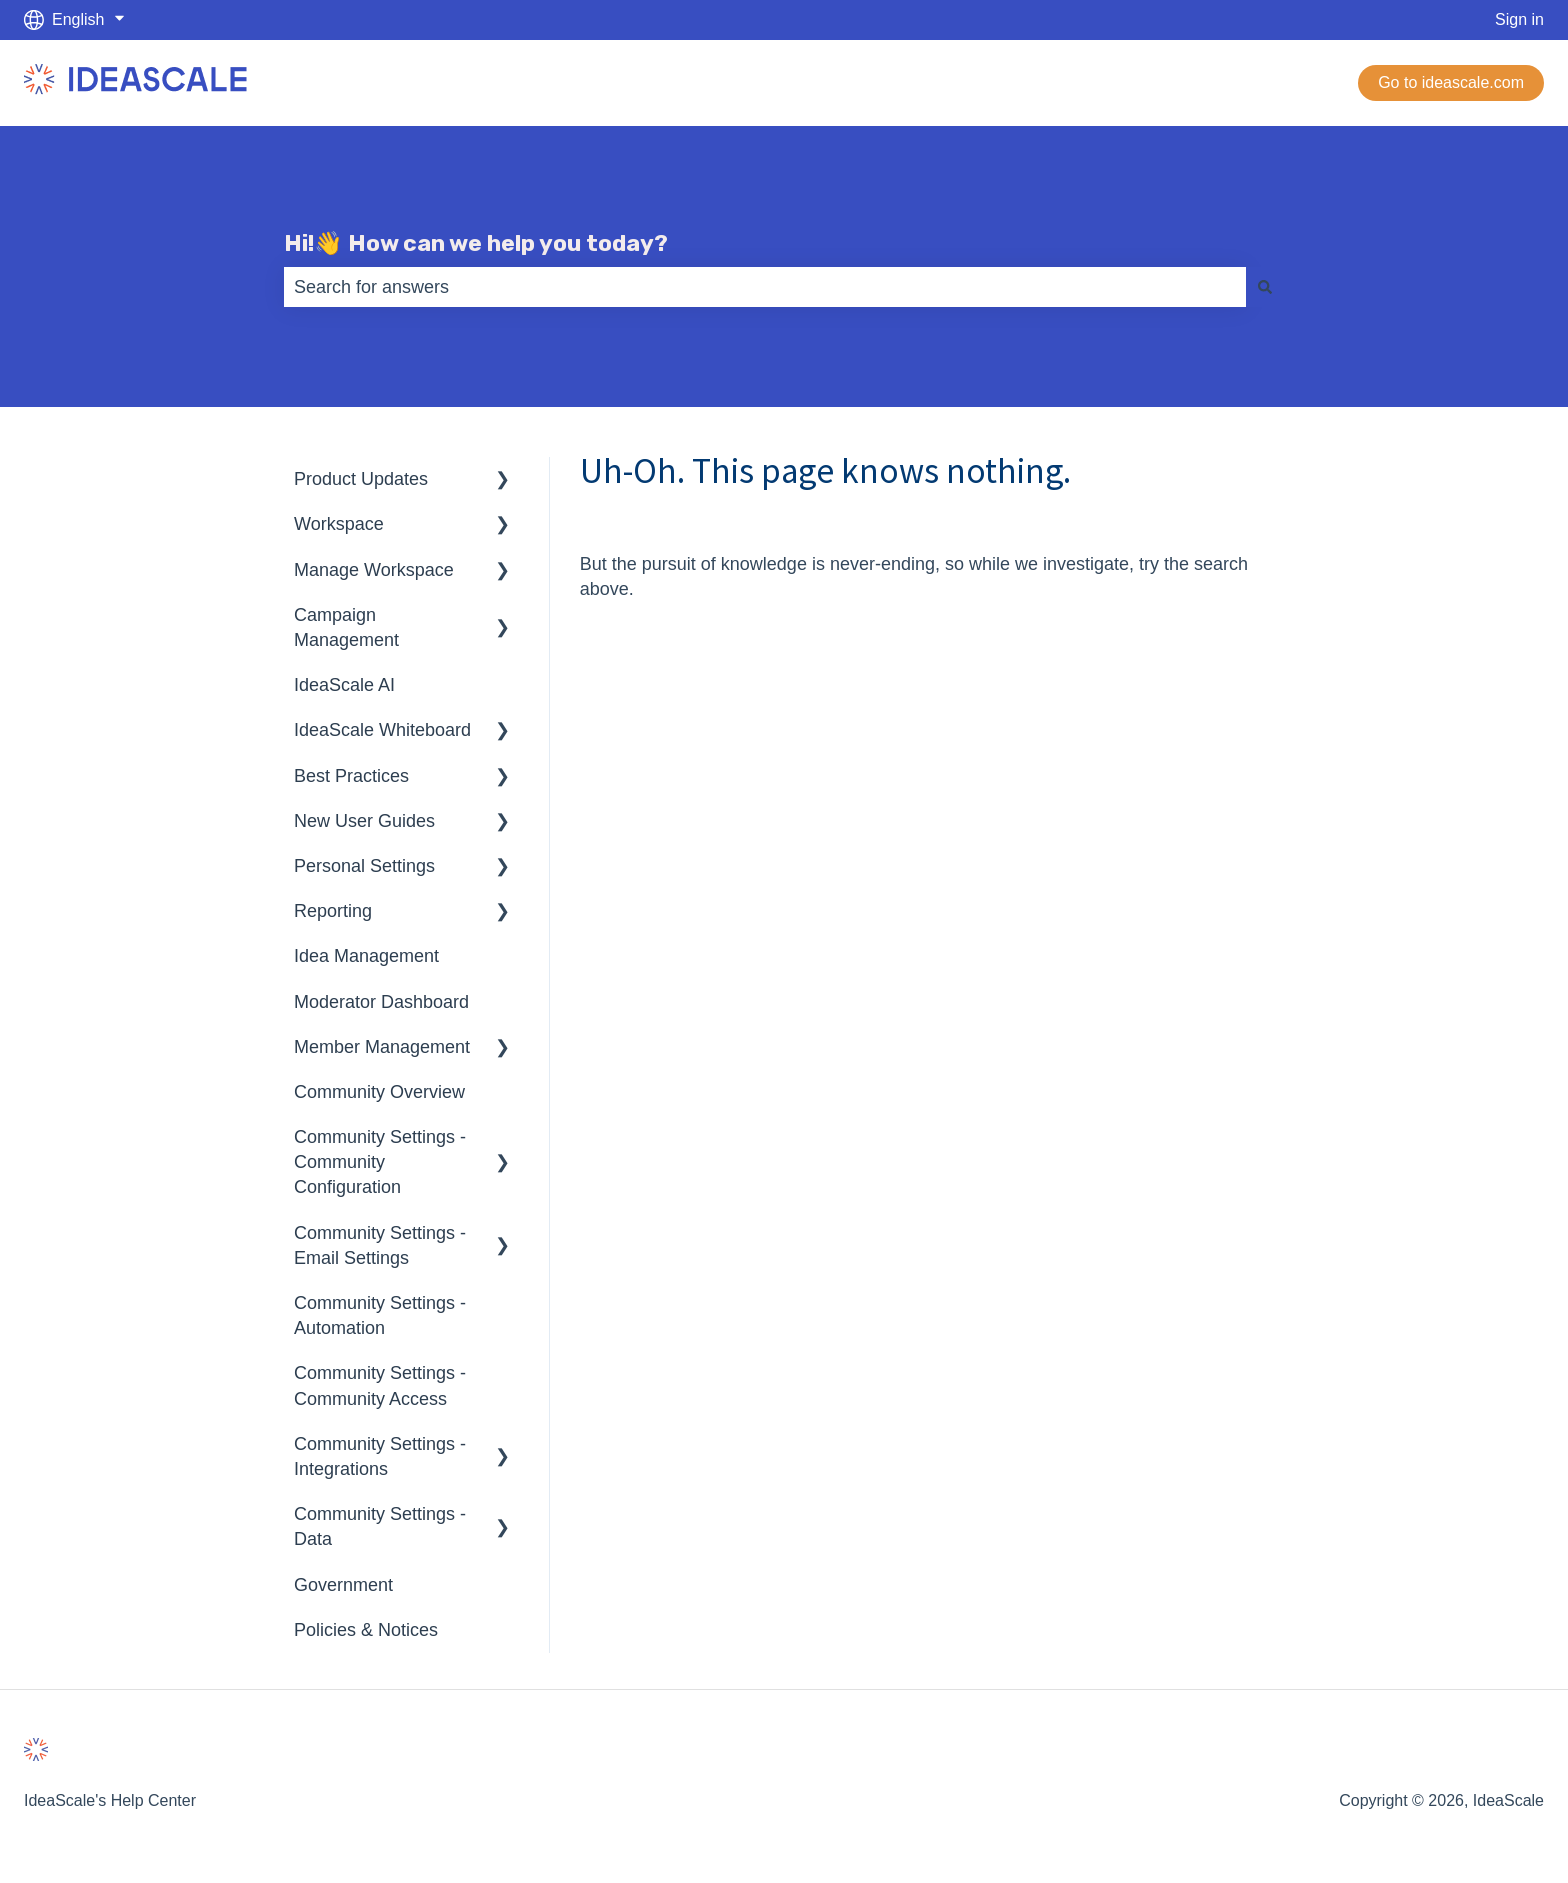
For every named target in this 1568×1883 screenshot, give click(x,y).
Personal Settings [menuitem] (364, 866)
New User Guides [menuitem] (364, 821)
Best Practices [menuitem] (351, 776)
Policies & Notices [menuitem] (366, 1630)
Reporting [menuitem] (333, 911)
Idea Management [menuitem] (366, 956)
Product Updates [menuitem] (361, 479)
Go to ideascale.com (1451, 82)
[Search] (1265, 287)
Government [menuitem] (343, 1585)
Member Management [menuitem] (382, 1047)
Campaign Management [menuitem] (346, 627)
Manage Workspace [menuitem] (374, 570)
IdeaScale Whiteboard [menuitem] (382, 730)
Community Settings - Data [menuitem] (380, 1526)
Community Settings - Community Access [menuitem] (380, 1385)
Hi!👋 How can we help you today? (476, 243)
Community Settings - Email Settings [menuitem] (380, 1245)
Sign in (1519, 19)
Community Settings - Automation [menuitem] (380, 1315)
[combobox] (765, 287)
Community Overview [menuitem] (379, 1092)
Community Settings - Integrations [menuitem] (380, 1456)
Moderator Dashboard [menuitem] (381, 1002)
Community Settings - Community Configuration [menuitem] (380, 1162)
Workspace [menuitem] (339, 524)
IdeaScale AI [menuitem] (344, 685)
